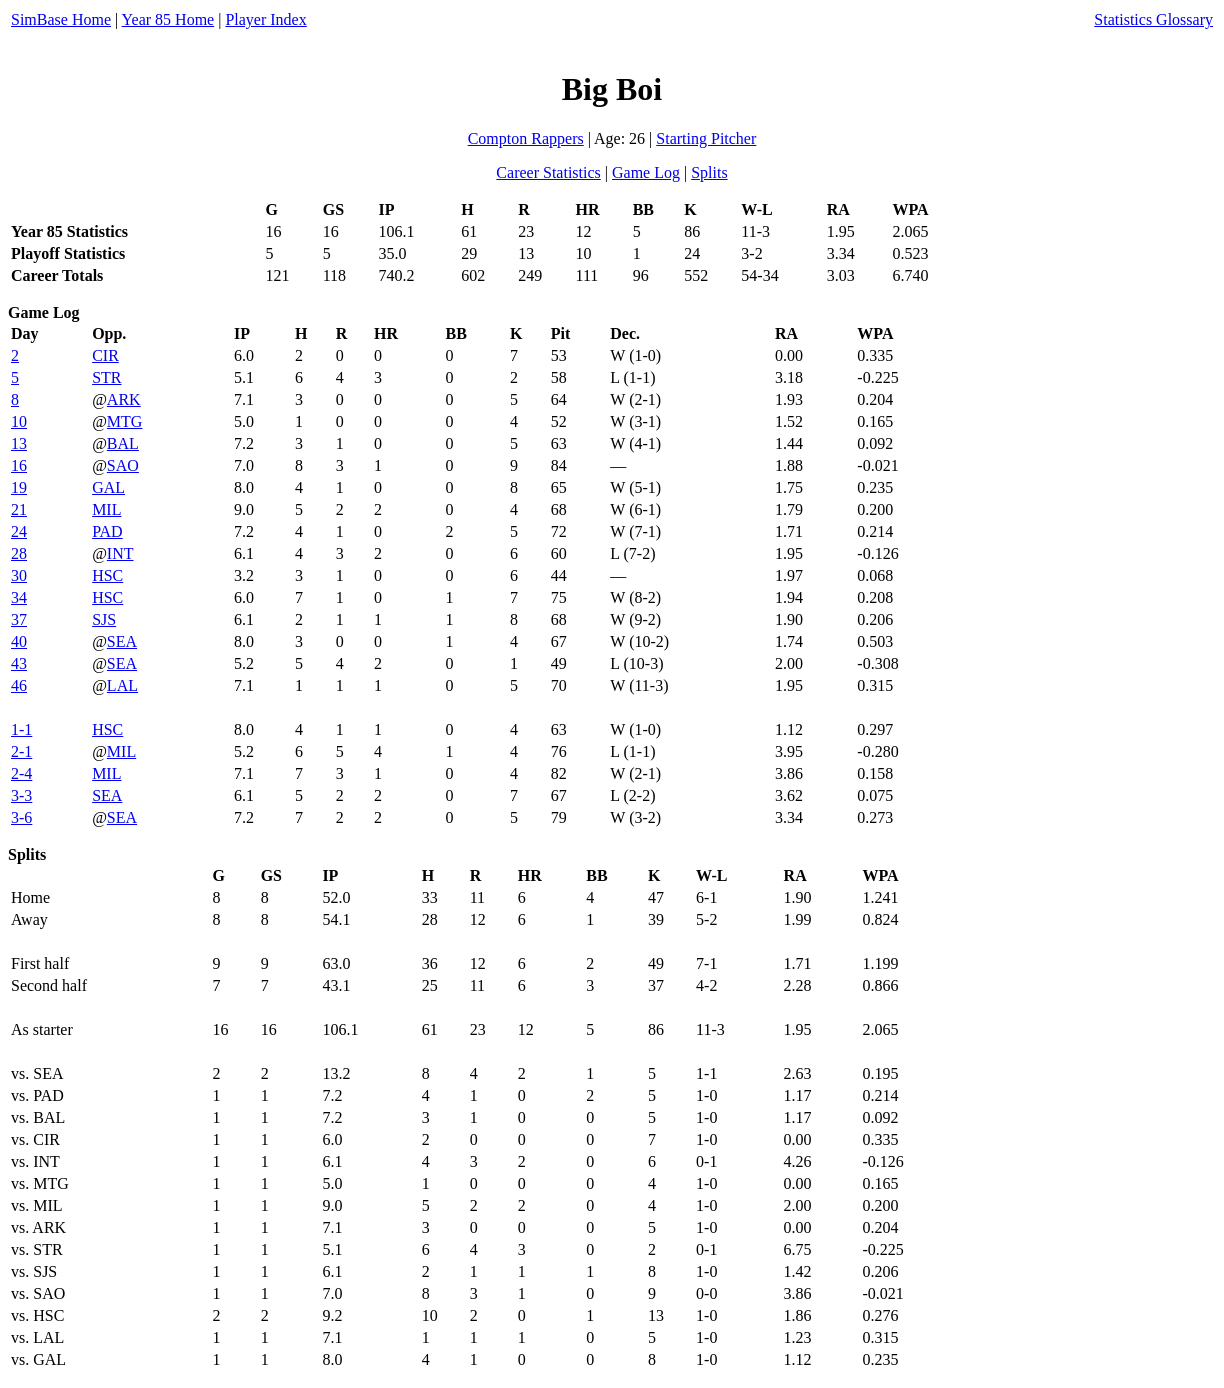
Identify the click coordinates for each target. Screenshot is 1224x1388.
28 (19, 553)
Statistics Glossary (1153, 19)
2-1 (21, 751)
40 (19, 641)
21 (19, 509)
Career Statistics (548, 172)
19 (19, 487)
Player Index (265, 19)
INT (120, 553)
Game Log (646, 172)
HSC (107, 575)
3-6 (21, 817)
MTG (125, 421)
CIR (105, 355)
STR (106, 377)
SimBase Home (61, 19)
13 (19, 443)
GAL (108, 487)
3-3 (21, 795)
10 (19, 421)
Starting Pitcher (706, 138)
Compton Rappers (526, 138)
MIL (106, 509)
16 (19, 465)
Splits (709, 172)
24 (19, 531)
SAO (123, 465)
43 (19, 663)
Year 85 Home (168, 19)
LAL (122, 685)
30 (19, 575)
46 (19, 685)
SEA (122, 641)
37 (19, 619)
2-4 (21, 773)
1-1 (21, 729)
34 (19, 597)
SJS (104, 619)
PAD (107, 531)
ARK (124, 399)
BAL (123, 443)
